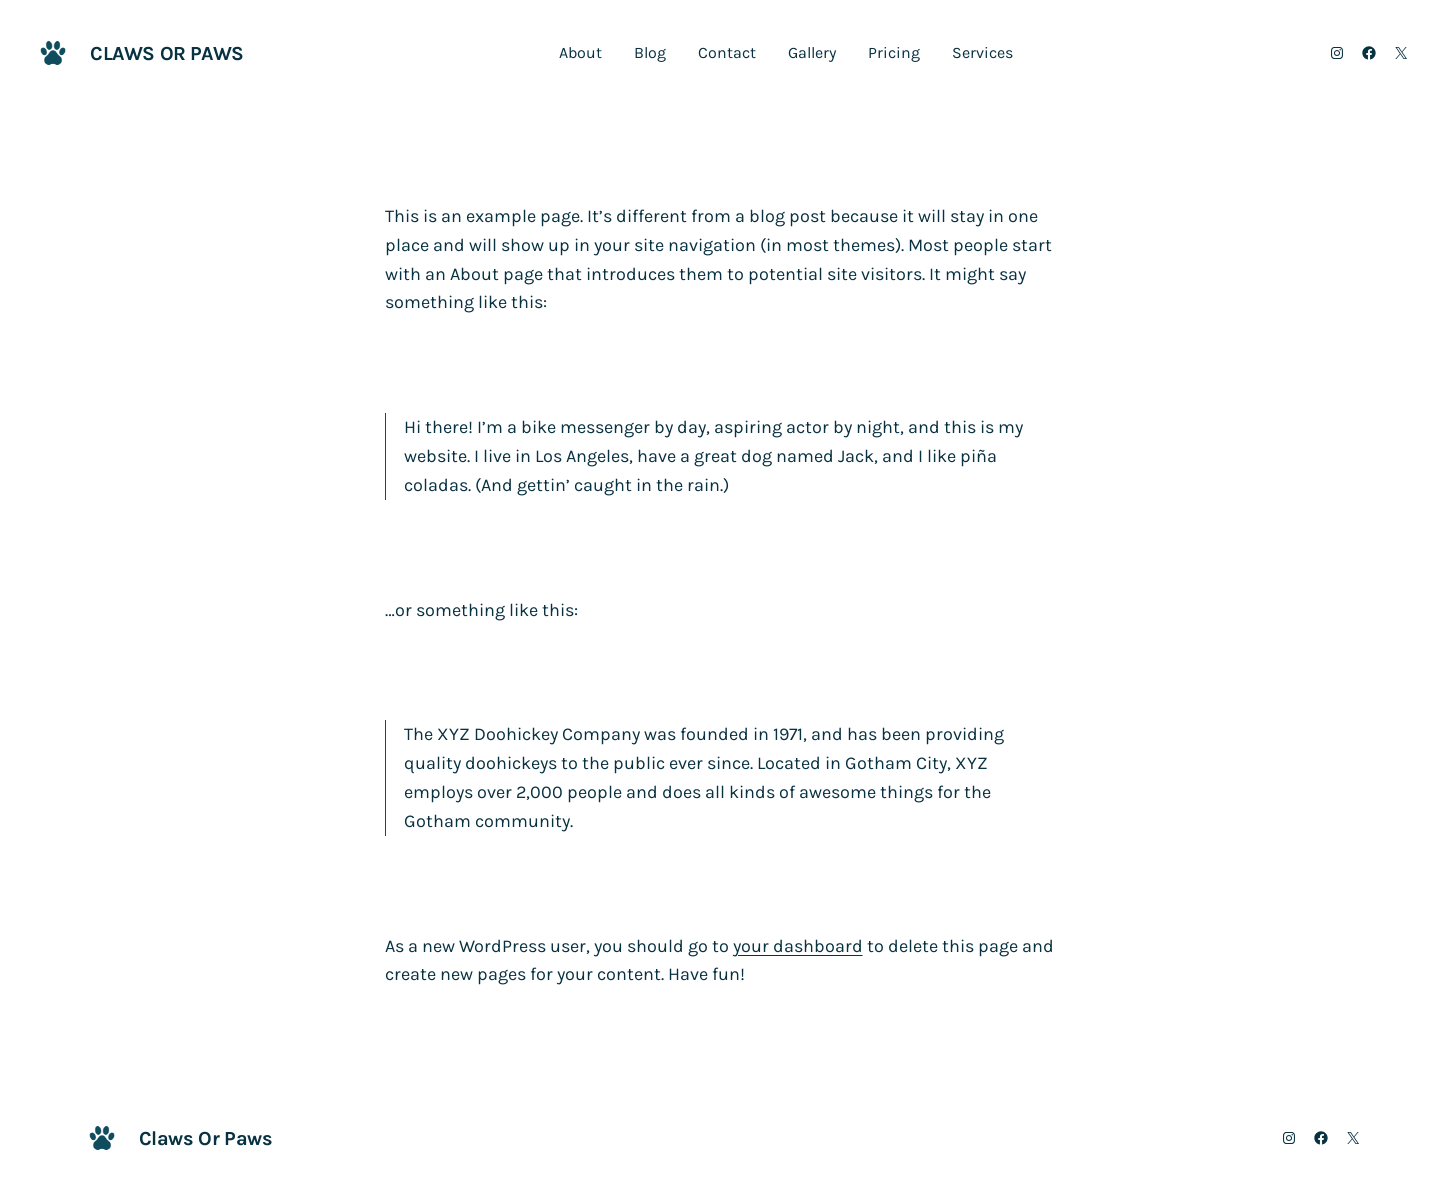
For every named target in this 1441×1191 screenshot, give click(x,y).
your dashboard (798, 946)
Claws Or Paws (167, 53)
